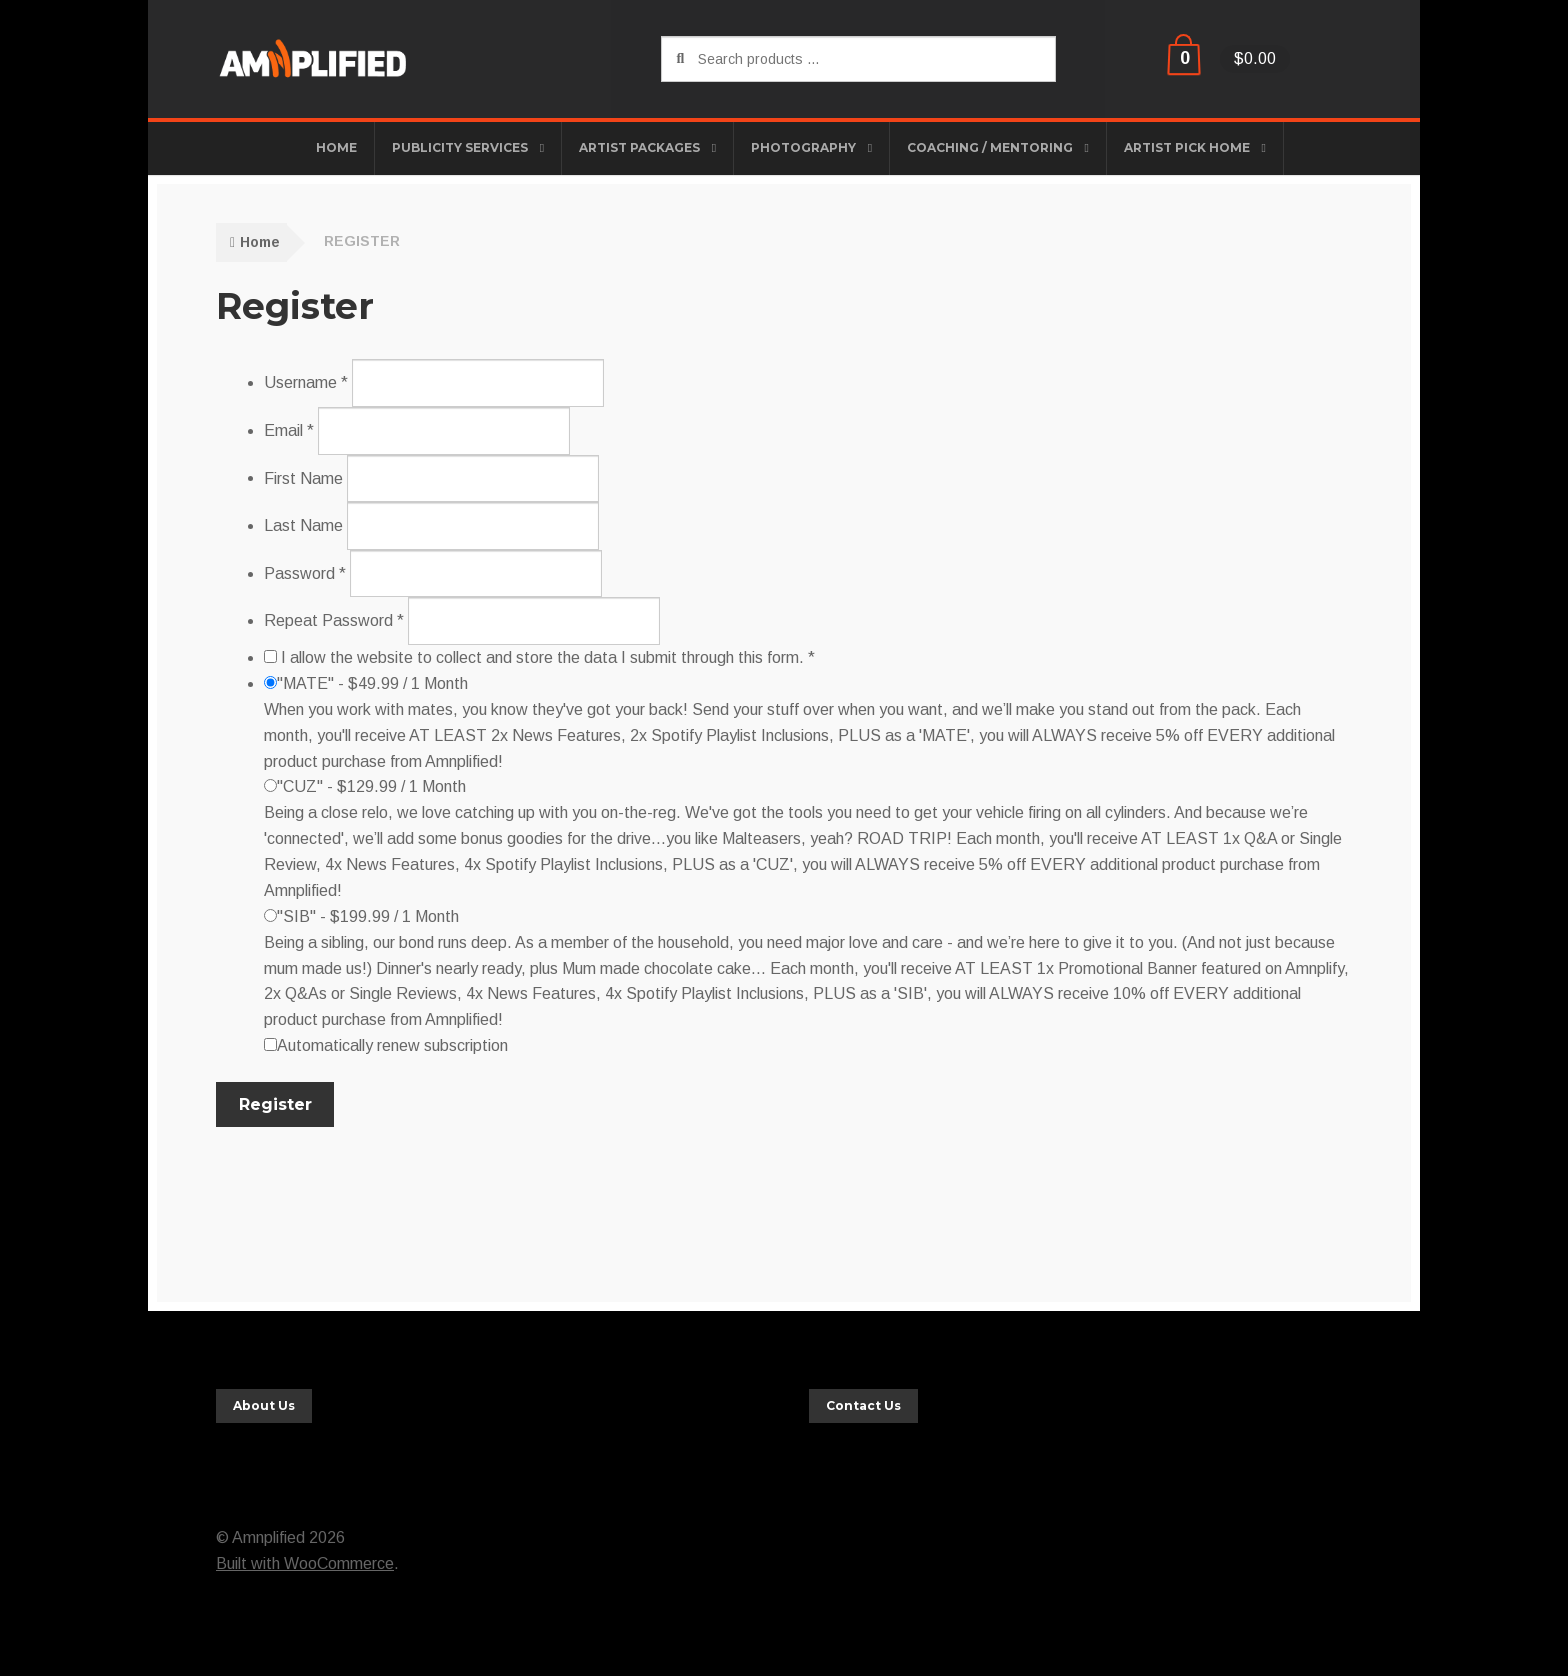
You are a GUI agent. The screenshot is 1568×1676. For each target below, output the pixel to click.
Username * (306, 382)
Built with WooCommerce (305, 1563)
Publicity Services (460, 147)
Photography (803, 147)
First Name (303, 477)
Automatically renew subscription (386, 1045)
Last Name (303, 525)
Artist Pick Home (1187, 147)
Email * (289, 430)
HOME (336, 147)
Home (260, 242)
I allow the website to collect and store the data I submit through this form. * (539, 657)
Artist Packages (639, 147)
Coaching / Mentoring (990, 147)
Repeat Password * (334, 620)
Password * (305, 573)
